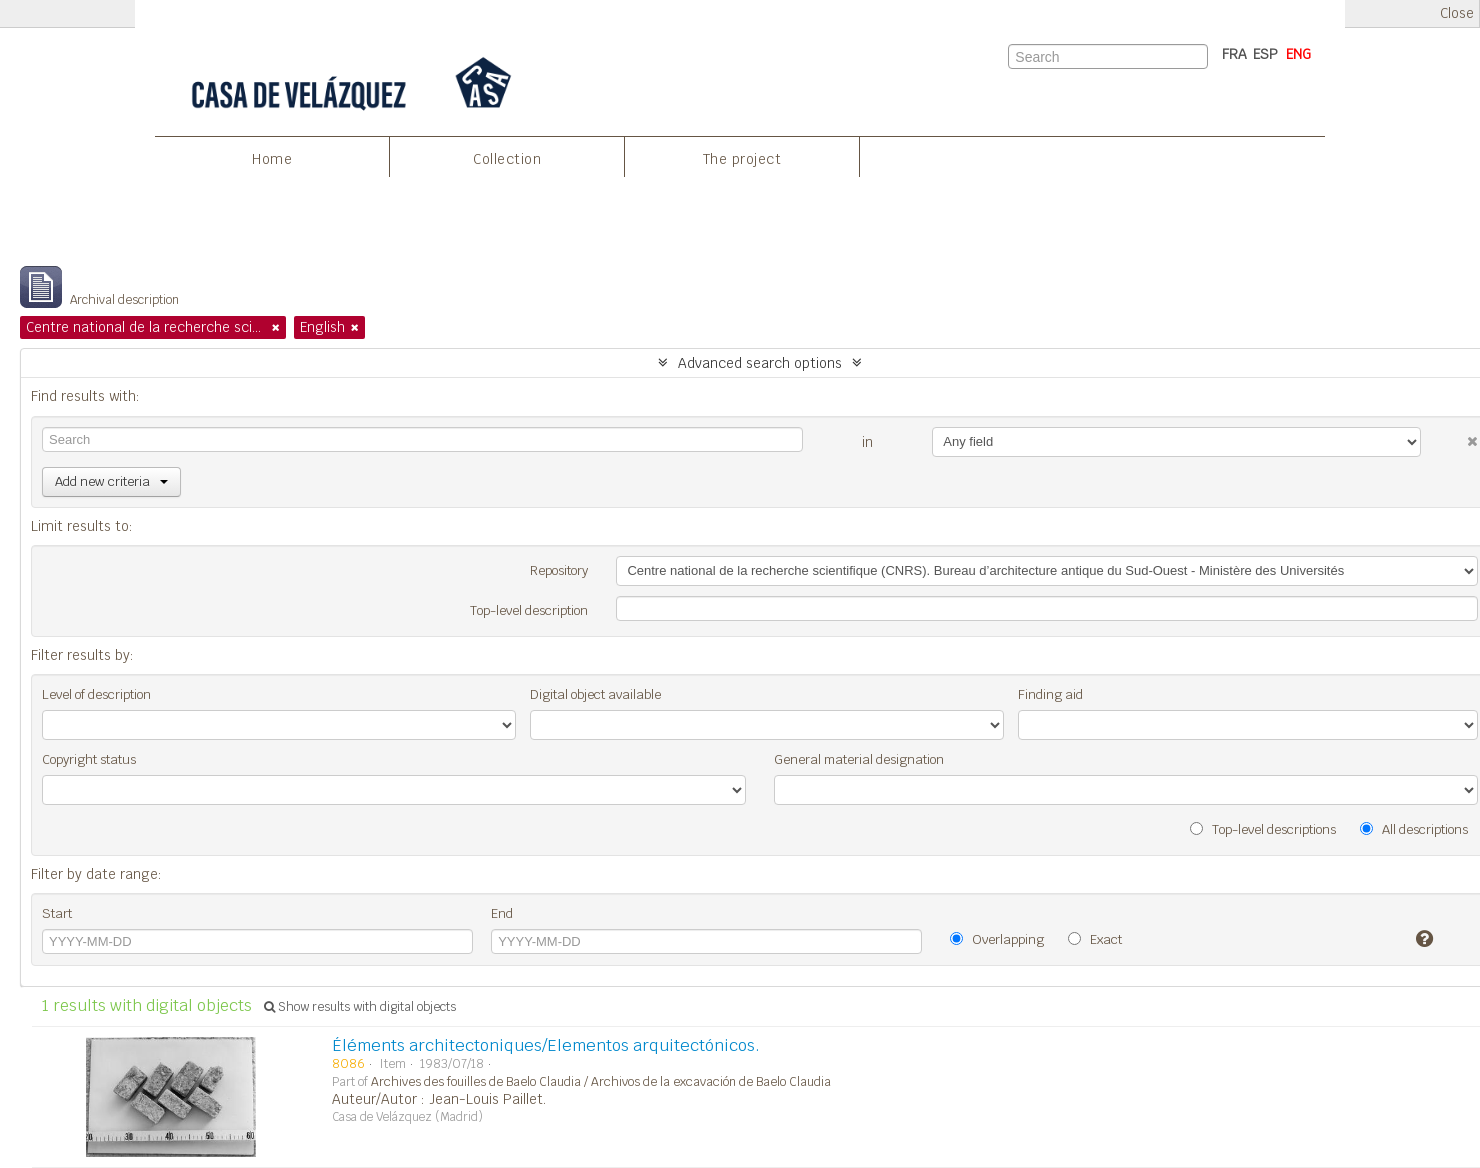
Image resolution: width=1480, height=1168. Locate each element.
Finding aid (1050, 694)
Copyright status (89, 759)
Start (57, 913)
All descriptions (1414, 829)
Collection (507, 159)
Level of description (96, 694)
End (502, 913)
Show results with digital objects (360, 1007)
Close (1457, 13)
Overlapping (997, 939)
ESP (1265, 54)
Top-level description (529, 610)
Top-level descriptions (1263, 829)
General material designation (859, 759)
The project (742, 159)
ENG (1298, 54)
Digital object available (595, 694)
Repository (559, 570)
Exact (1095, 939)
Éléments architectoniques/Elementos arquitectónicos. (546, 1045)
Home (272, 159)
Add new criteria (111, 481)
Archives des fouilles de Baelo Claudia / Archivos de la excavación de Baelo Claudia (601, 1082)
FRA (1234, 54)
